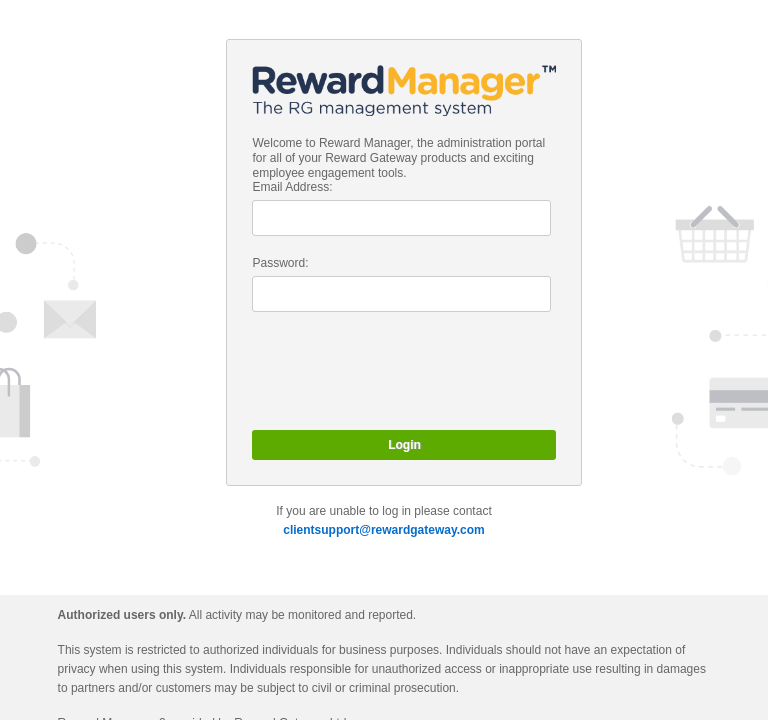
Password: (280, 263)
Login (404, 445)
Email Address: (292, 187)
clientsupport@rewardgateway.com (384, 530)
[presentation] (404, 371)
